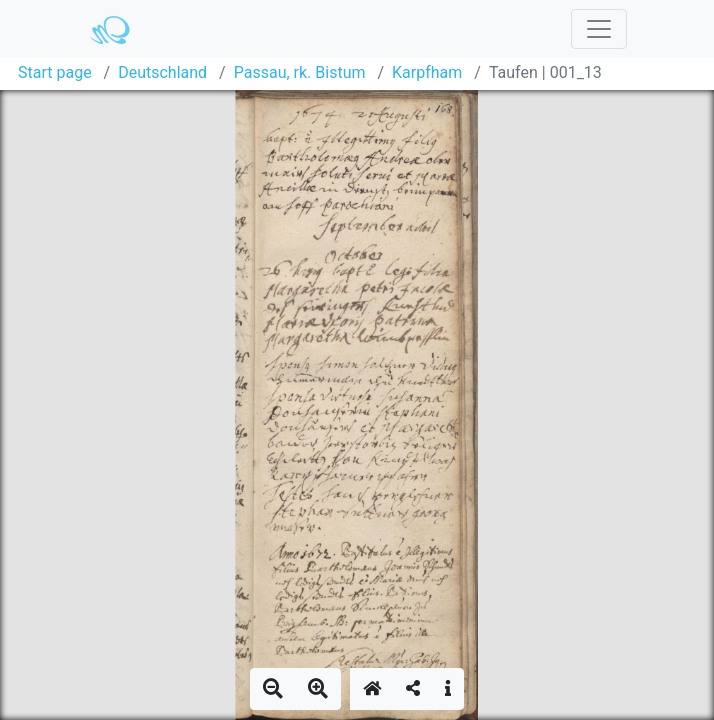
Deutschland (162, 72)
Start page (55, 72)
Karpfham (427, 72)
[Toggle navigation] (599, 29)
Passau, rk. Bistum (300, 72)
